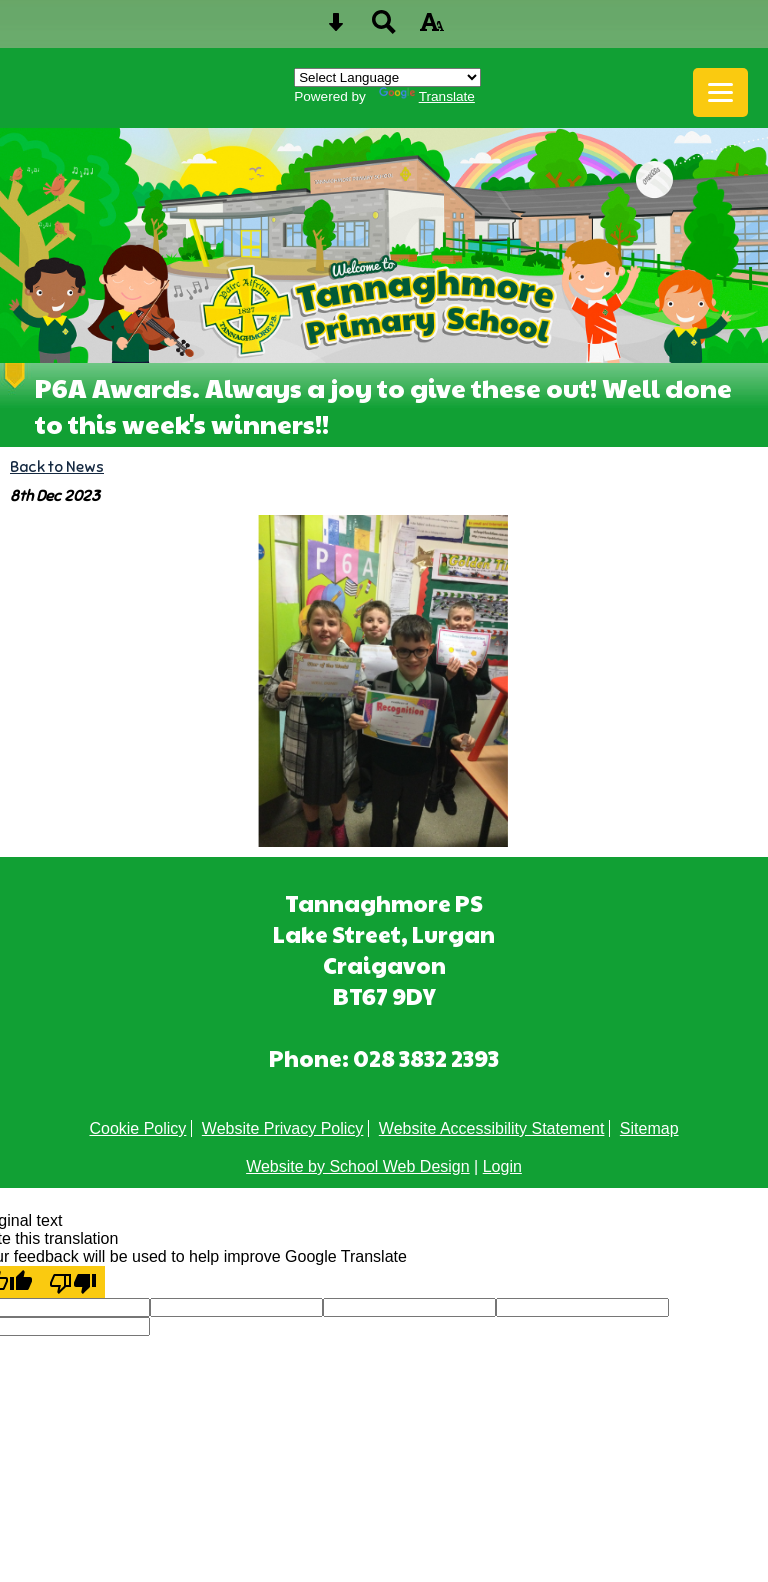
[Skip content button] (336, 28)
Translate (427, 96)
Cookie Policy (137, 1128)
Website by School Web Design (358, 1166)
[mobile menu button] (720, 92)
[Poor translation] (73, 1282)
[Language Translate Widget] (387, 77)
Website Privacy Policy (283, 1128)
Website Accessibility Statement (492, 1128)
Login (502, 1166)
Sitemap (649, 1128)
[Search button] (384, 28)
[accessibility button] (432, 28)
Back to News (57, 466)
